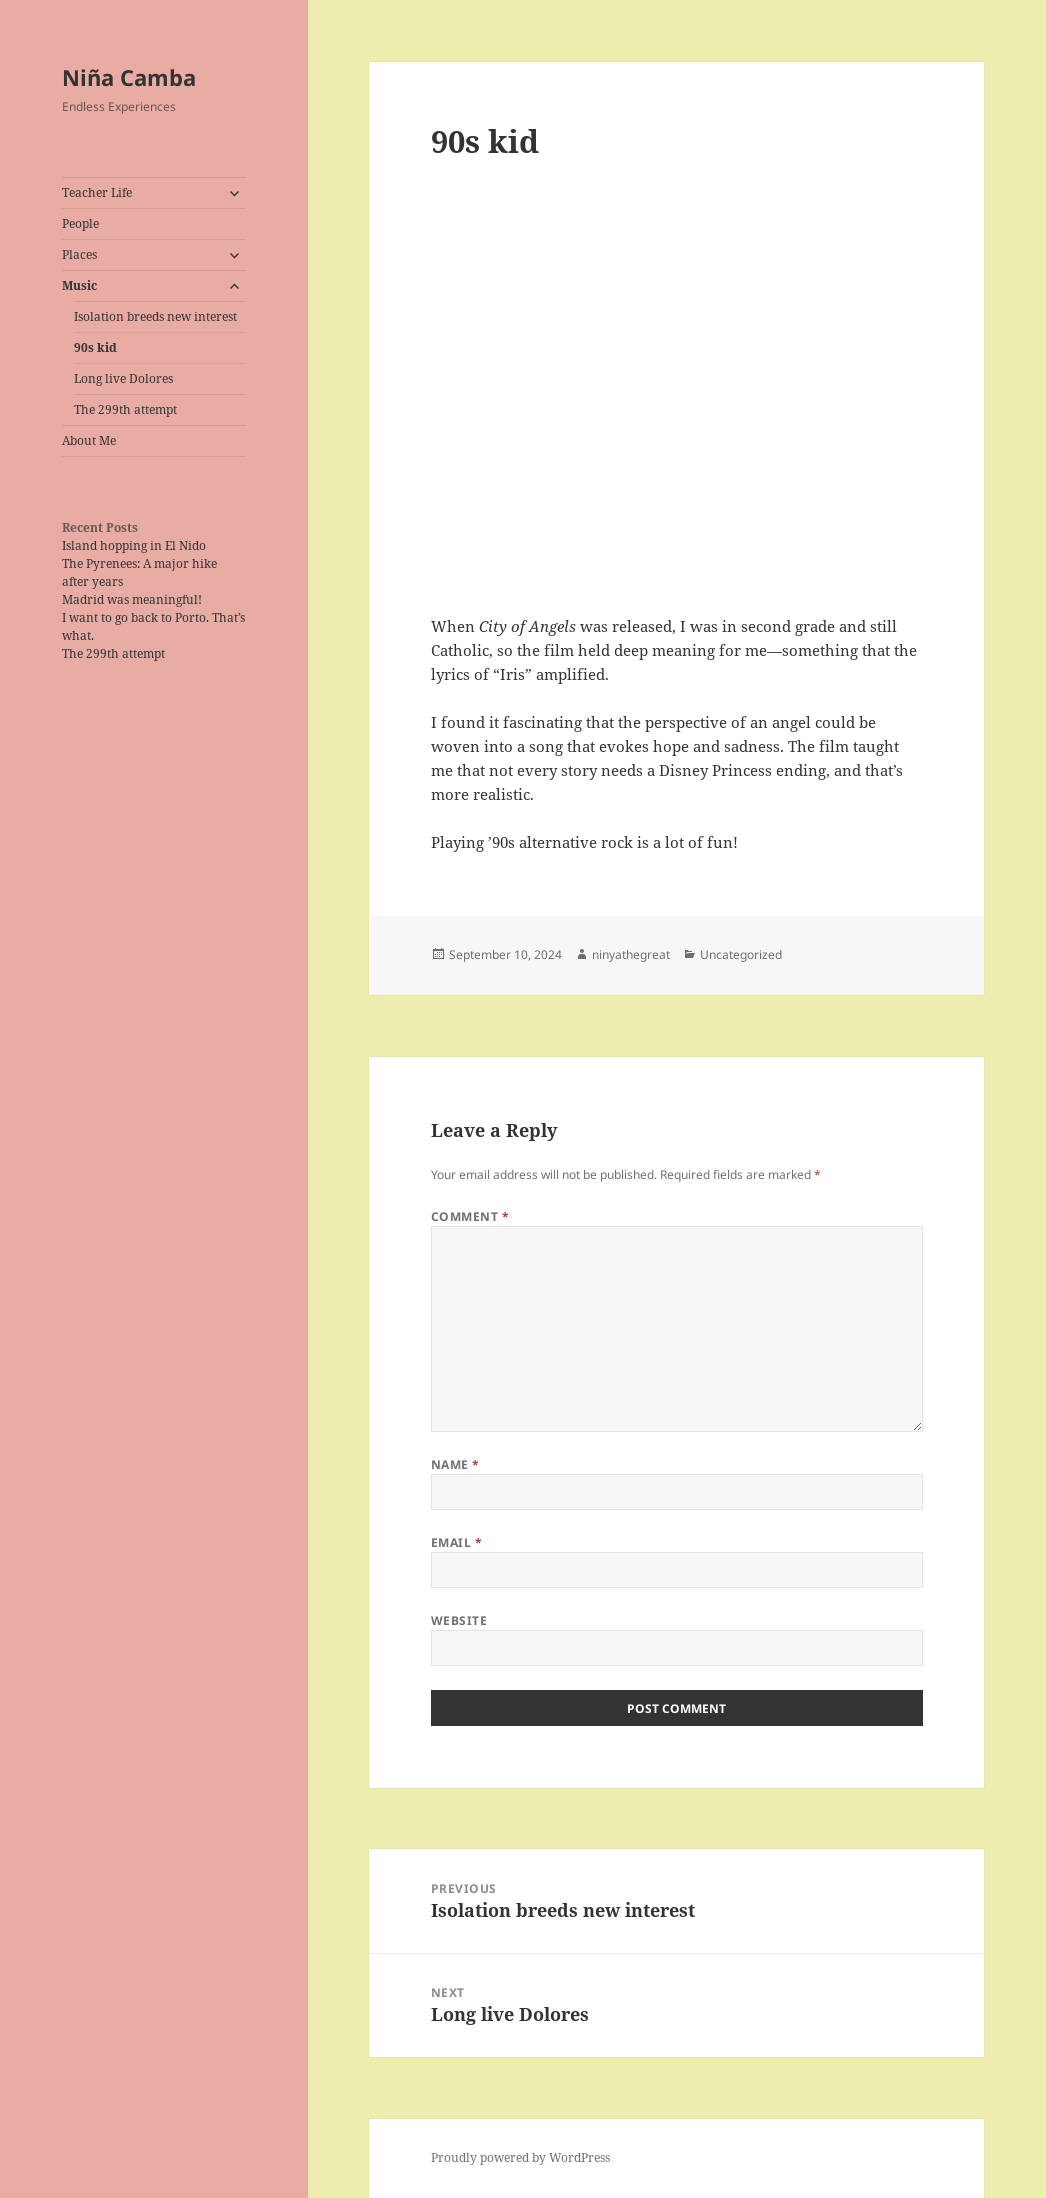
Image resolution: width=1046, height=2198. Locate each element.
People (80, 223)
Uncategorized (741, 954)
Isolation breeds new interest (155, 316)
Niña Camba (129, 77)
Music (79, 285)
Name (455, 1464)
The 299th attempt (125, 409)
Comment (470, 1216)
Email (456, 1542)
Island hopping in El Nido (134, 545)
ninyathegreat (631, 954)
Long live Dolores (123, 378)
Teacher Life (97, 192)
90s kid (95, 347)
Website (459, 1620)
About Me (89, 440)
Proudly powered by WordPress (520, 2157)
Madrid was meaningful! (132, 599)
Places (79, 254)
